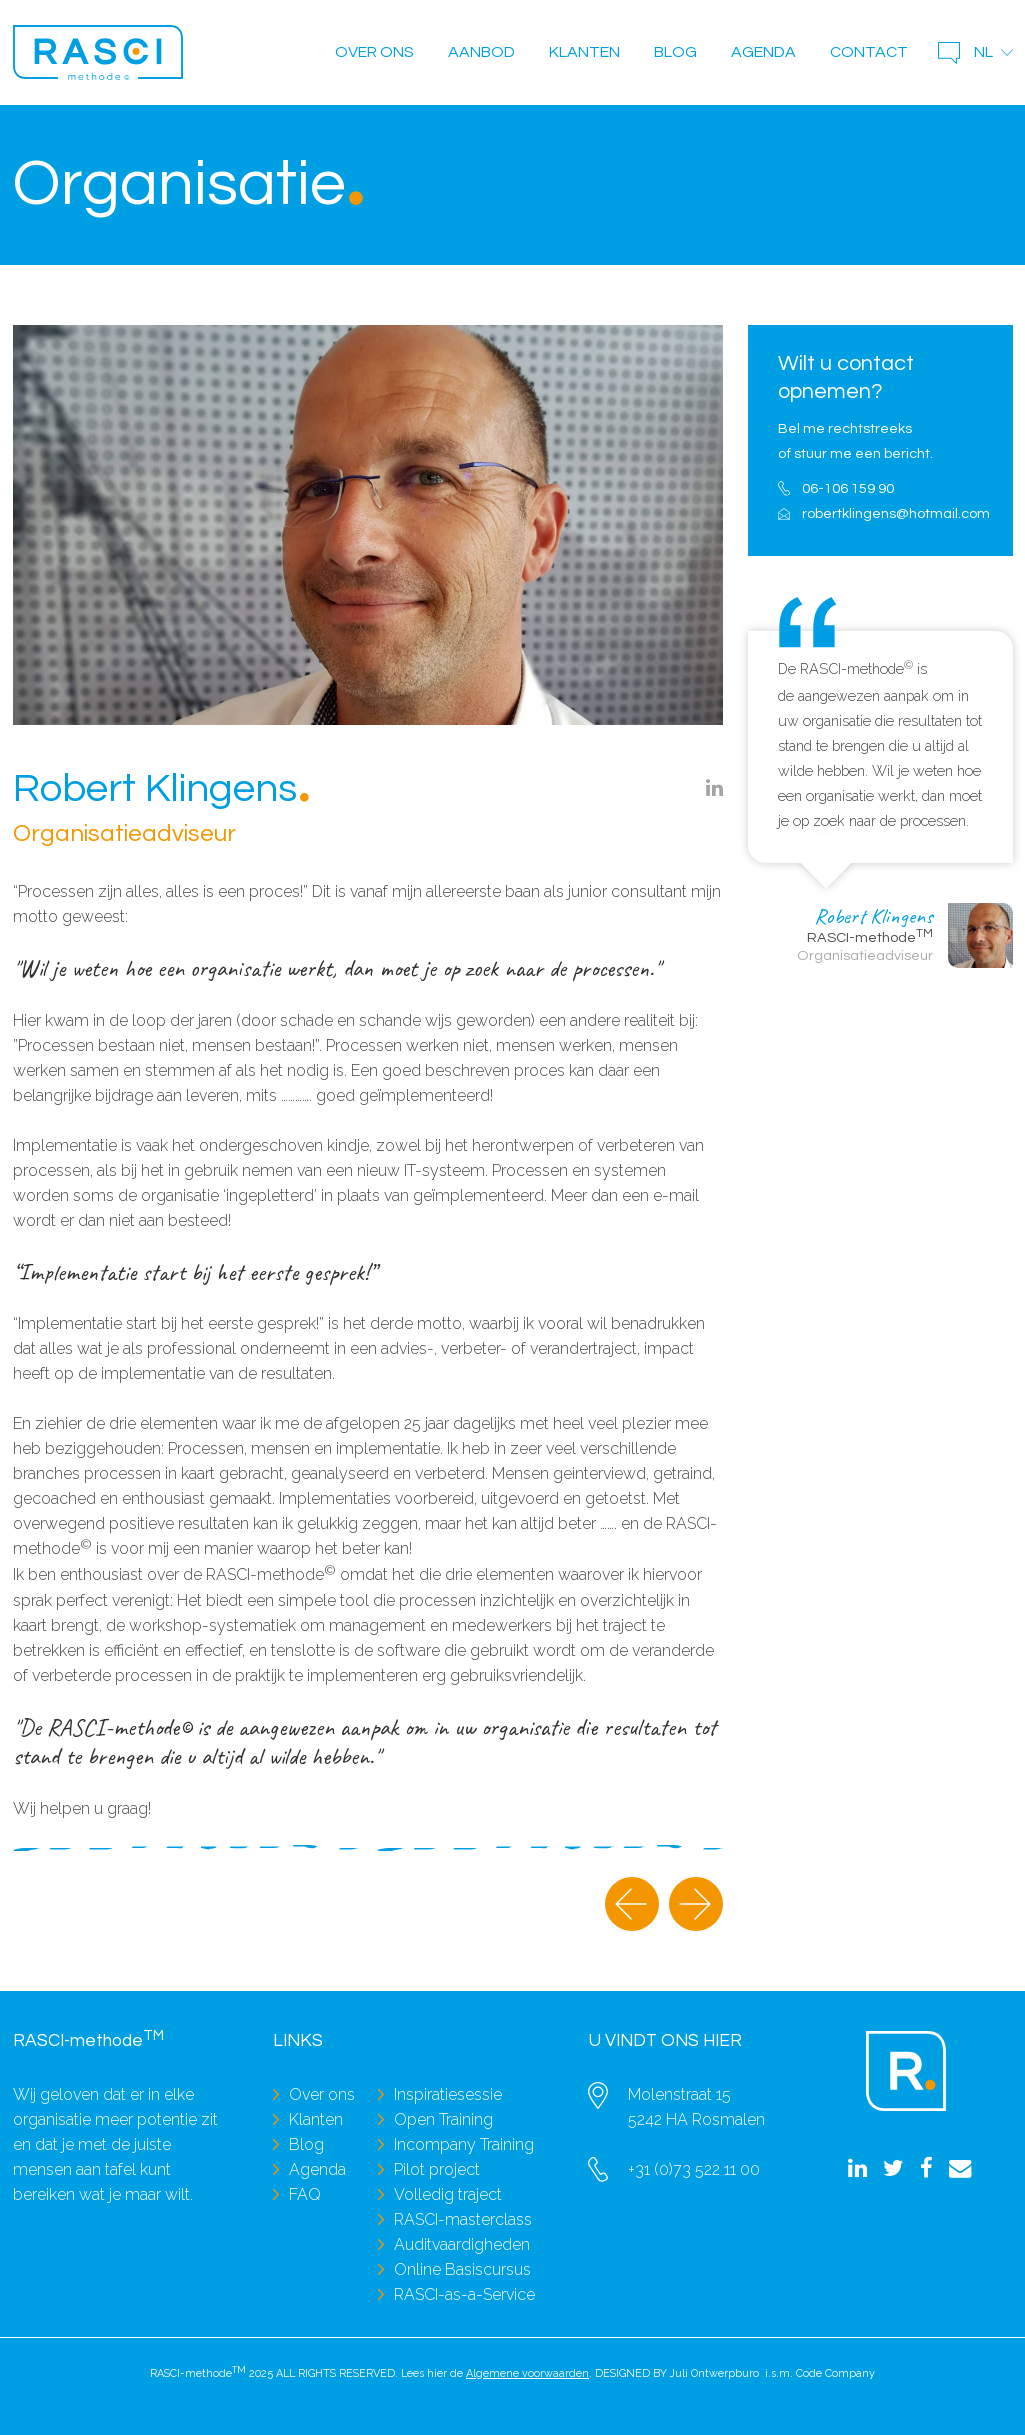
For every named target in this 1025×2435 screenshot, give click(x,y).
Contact (869, 52)
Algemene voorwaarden (527, 2373)
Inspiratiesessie (448, 2094)
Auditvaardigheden (462, 2244)
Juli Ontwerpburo (714, 2373)
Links (298, 2041)
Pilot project (437, 2169)
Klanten (584, 52)
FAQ (305, 2194)
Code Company (835, 2373)
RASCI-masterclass (463, 2219)
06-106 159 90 (848, 488)
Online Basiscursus (462, 2269)
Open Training (443, 2119)
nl (983, 52)
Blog (675, 52)
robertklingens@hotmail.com (892, 513)
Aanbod (481, 52)
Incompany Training (464, 2144)
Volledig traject (448, 2194)
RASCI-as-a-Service (464, 2294)
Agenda (763, 52)
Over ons (374, 52)
